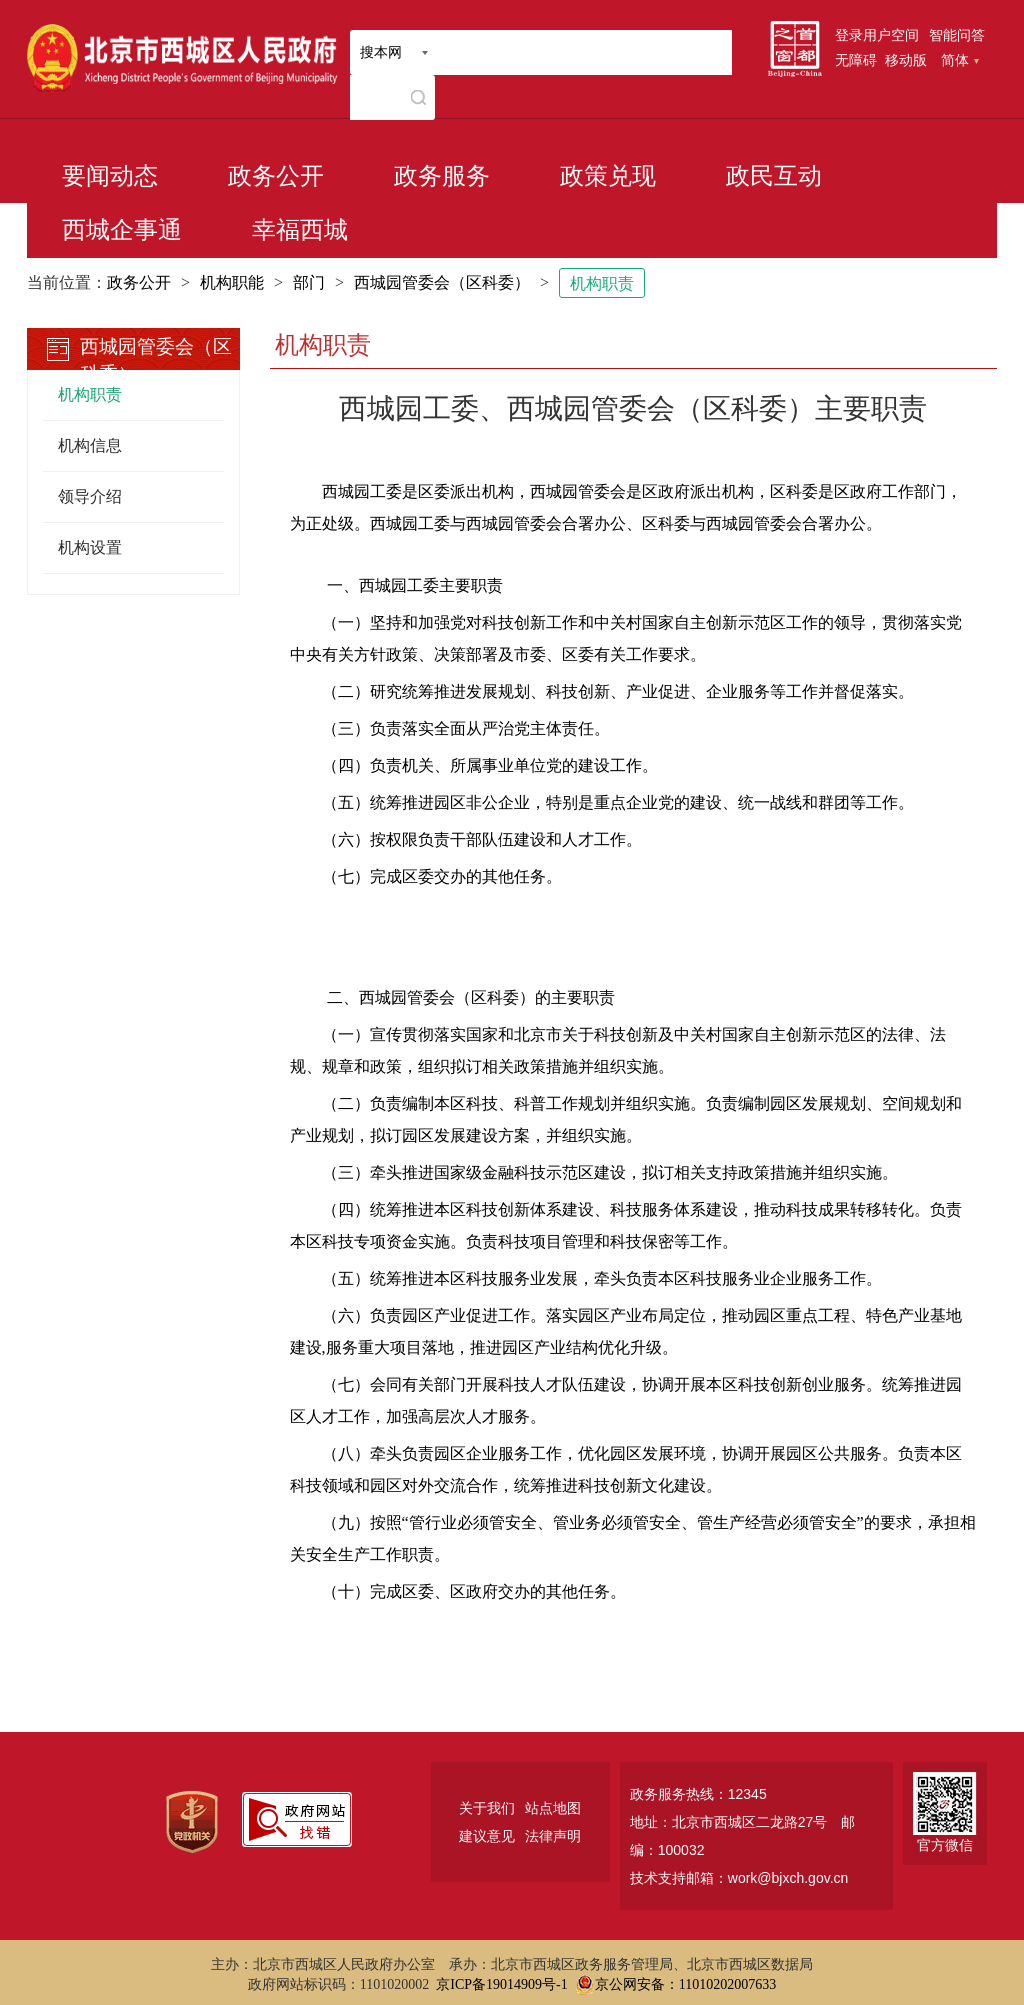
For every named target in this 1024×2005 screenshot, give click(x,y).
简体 (960, 60)
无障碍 (856, 60)
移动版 (906, 60)
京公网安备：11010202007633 (685, 1984)
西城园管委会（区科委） (442, 282)
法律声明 (553, 1836)
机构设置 (90, 547)
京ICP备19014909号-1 (501, 1984)
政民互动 (774, 176)
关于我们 (487, 1808)
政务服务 (442, 176)
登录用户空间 (877, 35)
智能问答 (957, 35)
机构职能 (232, 282)
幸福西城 (300, 230)
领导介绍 (90, 496)
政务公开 (276, 176)
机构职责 (602, 283)
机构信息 (90, 445)
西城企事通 (122, 230)
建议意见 (487, 1836)
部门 (309, 282)
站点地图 (553, 1808)
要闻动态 (110, 176)
